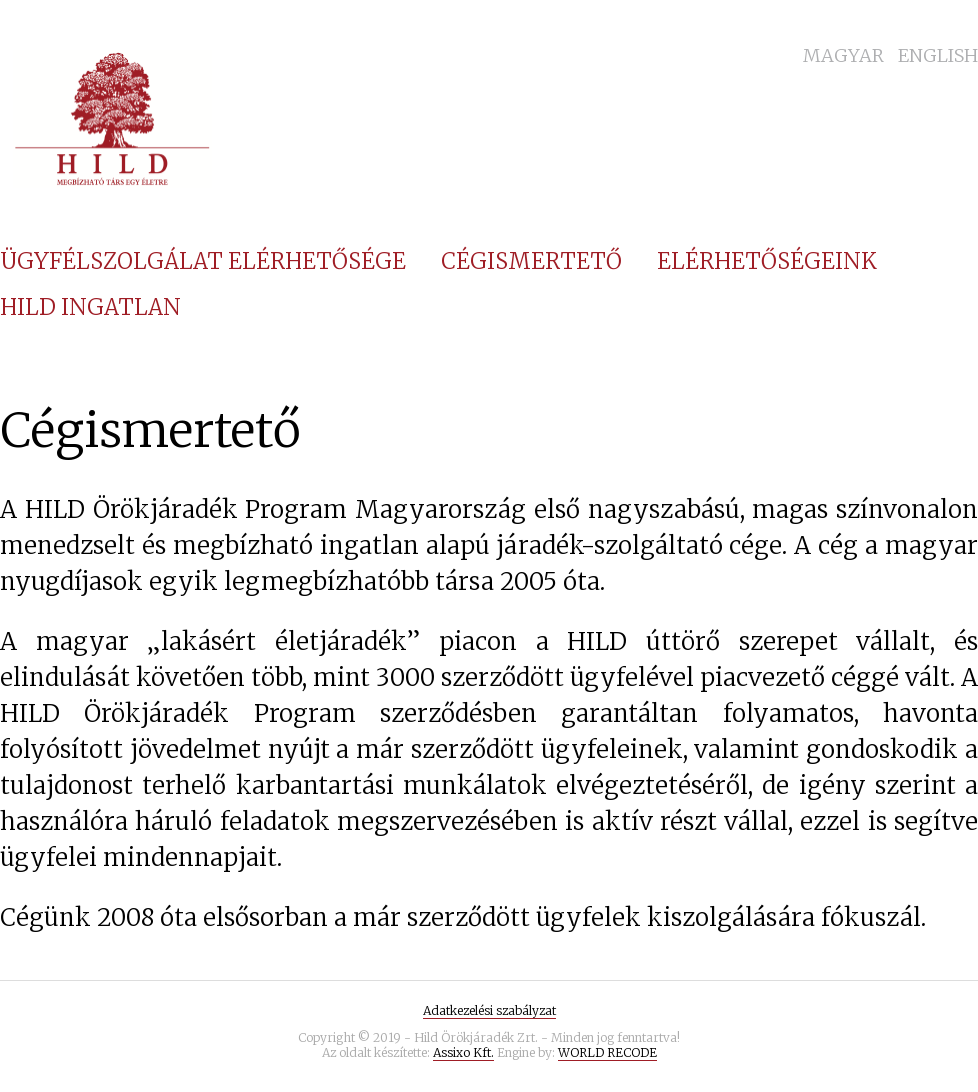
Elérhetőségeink (767, 261)
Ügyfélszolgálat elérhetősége (203, 261)
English (938, 55)
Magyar (843, 55)
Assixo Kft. (463, 1052)
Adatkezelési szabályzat (489, 1010)
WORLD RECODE (607, 1052)
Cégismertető (531, 261)
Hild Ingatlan (90, 307)
